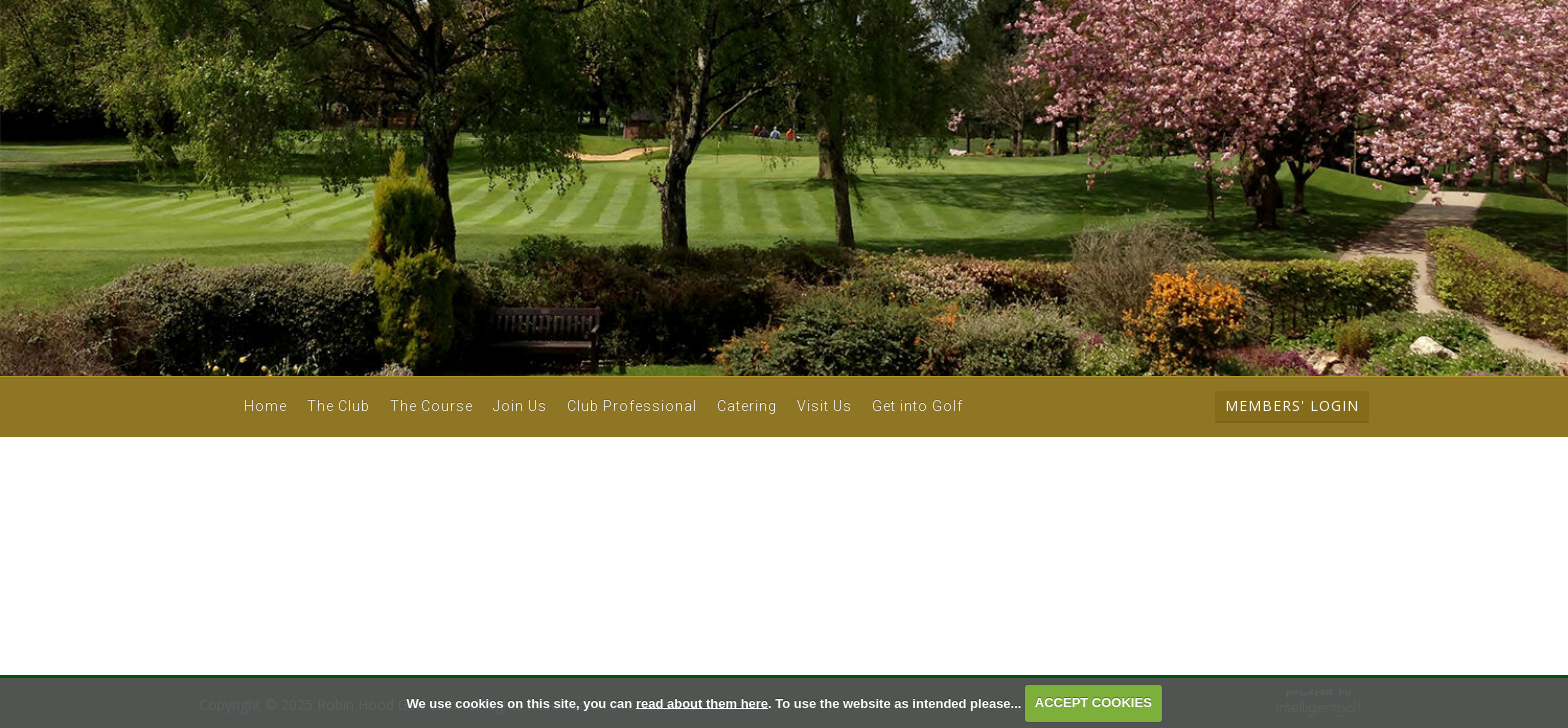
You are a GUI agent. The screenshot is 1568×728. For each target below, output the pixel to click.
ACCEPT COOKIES (1093, 702)
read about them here (702, 702)
